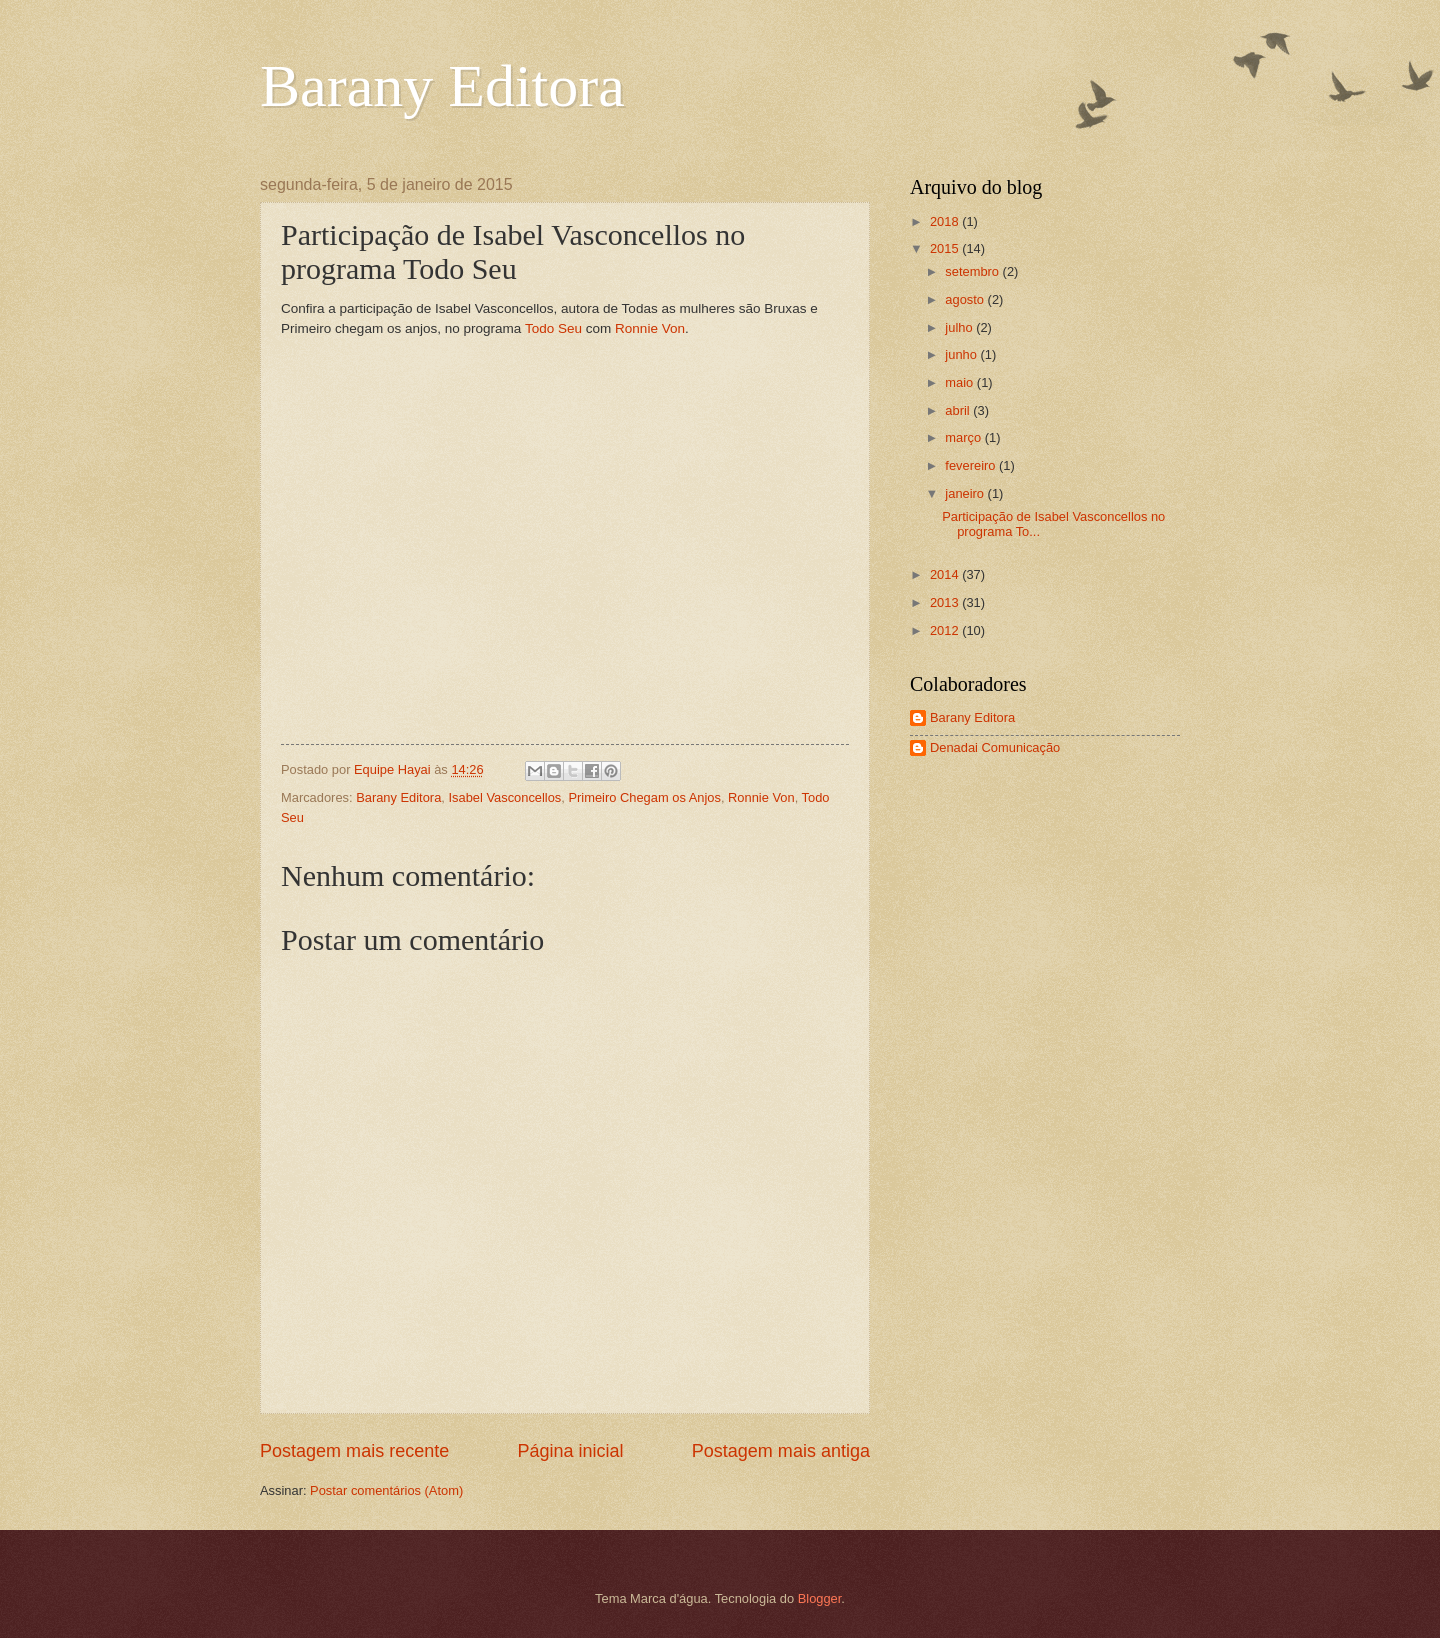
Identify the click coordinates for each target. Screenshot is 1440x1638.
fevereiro (972, 465)
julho (960, 327)
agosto (966, 299)
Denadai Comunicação (995, 747)
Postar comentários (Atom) (386, 1490)
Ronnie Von (650, 328)
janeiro (966, 493)
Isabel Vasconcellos (504, 797)
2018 (946, 221)
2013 (946, 602)
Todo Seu (553, 328)
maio (960, 382)
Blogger (820, 1598)
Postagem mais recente (354, 1451)
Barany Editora (442, 86)
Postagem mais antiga (781, 1451)
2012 (946, 630)
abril (959, 410)
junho (962, 354)
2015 (946, 248)
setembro (973, 271)
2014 (946, 574)
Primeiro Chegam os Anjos (644, 797)
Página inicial (570, 1451)
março (964, 437)
